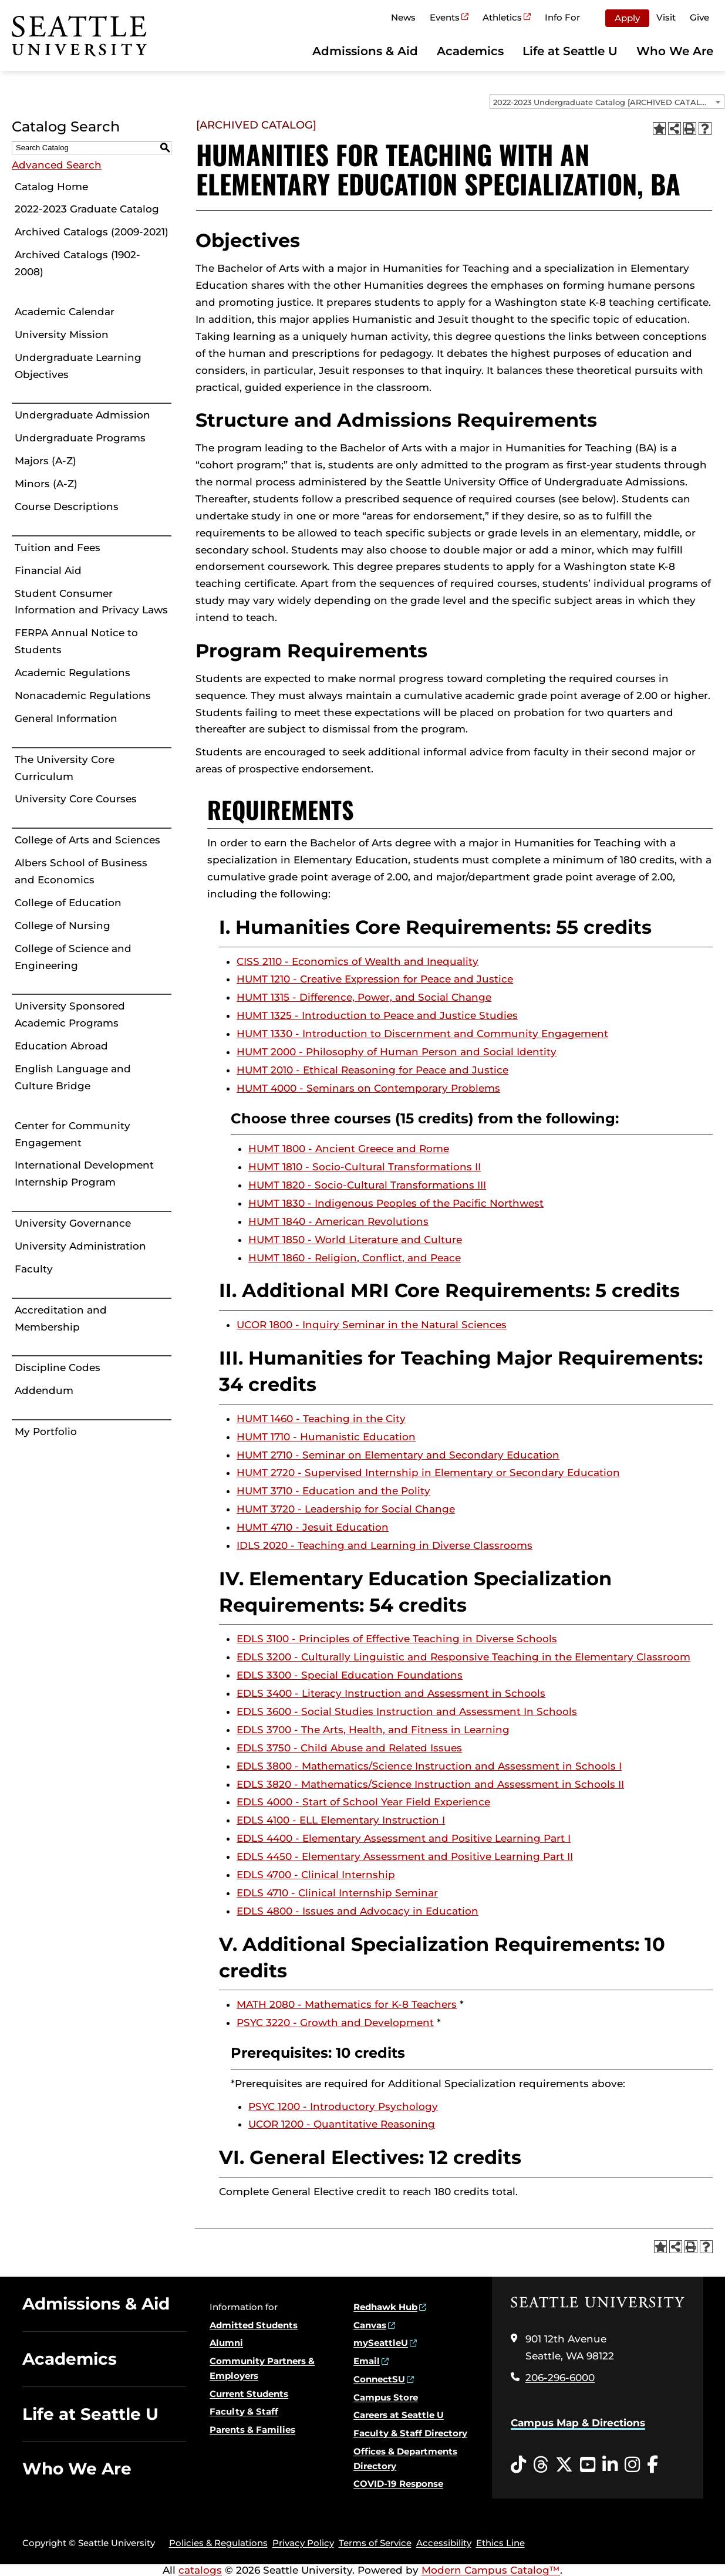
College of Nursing (62, 925)
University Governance (73, 1223)
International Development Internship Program (84, 1173)
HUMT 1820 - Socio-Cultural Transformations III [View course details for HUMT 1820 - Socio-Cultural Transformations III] (367, 1185)
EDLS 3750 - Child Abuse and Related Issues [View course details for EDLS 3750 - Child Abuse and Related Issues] (349, 1748)
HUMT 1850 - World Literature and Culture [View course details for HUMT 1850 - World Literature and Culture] (355, 1239)
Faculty (34, 1269)
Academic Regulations (72, 672)
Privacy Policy (303, 2542)
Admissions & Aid (365, 51)
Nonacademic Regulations (83, 695)
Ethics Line (500, 2542)
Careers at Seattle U (398, 2414)
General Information (66, 718)
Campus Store (385, 2397)
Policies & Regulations (218, 2542)
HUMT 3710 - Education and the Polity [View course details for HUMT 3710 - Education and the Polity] (333, 1491)
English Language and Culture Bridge (73, 1077)
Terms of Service (375, 2542)
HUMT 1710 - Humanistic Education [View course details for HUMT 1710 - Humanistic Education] (326, 1437)
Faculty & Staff (244, 2411)
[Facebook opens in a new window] (652, 2465)
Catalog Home (51, 187)
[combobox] (607, 101)
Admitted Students (254, 2325)
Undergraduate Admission (82, 415)
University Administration (80, 1246)
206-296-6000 (560, 2377)
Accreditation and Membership (61, 1318)
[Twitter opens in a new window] (564, 2465)
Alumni (226, 2342)
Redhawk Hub (385, 2306)
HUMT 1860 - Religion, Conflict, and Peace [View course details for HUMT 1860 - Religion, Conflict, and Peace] (354, 1258)
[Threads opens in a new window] (540, 2465)
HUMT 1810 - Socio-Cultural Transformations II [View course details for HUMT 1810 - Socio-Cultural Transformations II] (364, 1167)
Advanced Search (57, 165)
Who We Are (674, 51)
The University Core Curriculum (64, 768)
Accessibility (443, 2542)
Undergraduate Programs (80, 438)
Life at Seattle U (570, 51)
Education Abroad (61, 1046)
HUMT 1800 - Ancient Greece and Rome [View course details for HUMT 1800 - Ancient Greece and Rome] (348, 1148)
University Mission (62, 334)
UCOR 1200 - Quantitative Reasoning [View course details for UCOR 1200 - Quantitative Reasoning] (341, 2124)
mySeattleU (380, 2342)
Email (366, 2360)
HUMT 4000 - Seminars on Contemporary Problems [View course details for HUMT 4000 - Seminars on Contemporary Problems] (368, 1088)
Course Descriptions (67, 506)
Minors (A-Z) (46, 483)
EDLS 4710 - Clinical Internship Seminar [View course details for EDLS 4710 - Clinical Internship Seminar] (337, 1893)
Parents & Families (252, 2429)
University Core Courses (76, 799)
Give (699, 17)
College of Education (68, 903)
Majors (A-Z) (45, 461)
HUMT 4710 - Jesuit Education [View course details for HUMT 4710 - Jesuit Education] (313, 1527)
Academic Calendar (64, 312)
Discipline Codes (57, 1367)
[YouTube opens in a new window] (587, 2465)
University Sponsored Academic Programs (70, 1014)
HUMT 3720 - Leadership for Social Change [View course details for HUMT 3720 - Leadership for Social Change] (346, 1509)
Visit (666, 17)
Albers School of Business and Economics (81, 871)
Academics (470, 51)
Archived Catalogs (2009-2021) (91, 232)
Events (445, 17)
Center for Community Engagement (72, 1134)
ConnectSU (379, 2379)
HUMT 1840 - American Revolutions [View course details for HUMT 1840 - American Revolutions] (338, 1221)
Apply (627, 17)
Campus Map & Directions (578, 2423)
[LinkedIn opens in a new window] (610, 2465)
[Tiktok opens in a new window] (518, 2465)
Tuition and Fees (57, 547)
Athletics (502, 17)
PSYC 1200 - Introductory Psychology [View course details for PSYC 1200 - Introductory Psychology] (343, 2106)
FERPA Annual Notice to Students (76, 641)
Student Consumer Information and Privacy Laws (91, 602)
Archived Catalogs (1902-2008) (77, 263)
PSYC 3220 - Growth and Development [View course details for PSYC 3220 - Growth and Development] (335, 2022)
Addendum (44, 1390)
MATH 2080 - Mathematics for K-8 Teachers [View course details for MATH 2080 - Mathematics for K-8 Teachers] (347, 2004)
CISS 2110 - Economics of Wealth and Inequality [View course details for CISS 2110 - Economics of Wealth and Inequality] (357, 961)
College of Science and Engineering (73, 957)
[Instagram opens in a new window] (632, 2465)
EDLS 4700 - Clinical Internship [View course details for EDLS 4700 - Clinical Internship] (316, 1874)
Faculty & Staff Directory (410, 2433)
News (403, 17)
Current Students (249, 2393)
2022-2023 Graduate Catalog (87, 209)
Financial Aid (48, 570)
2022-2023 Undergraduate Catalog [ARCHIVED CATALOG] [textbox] (604, 102)
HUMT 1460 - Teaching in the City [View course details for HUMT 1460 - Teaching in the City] (321, 1418)
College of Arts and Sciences (87, 840)
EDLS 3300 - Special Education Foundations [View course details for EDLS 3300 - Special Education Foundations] (350, 1675)
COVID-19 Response (398, 2483)
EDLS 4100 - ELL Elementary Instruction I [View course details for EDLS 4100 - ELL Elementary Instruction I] (341, 1820)
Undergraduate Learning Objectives (78, 366)
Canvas (369, 2325)
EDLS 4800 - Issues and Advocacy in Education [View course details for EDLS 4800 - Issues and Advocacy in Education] (357, 1911)
